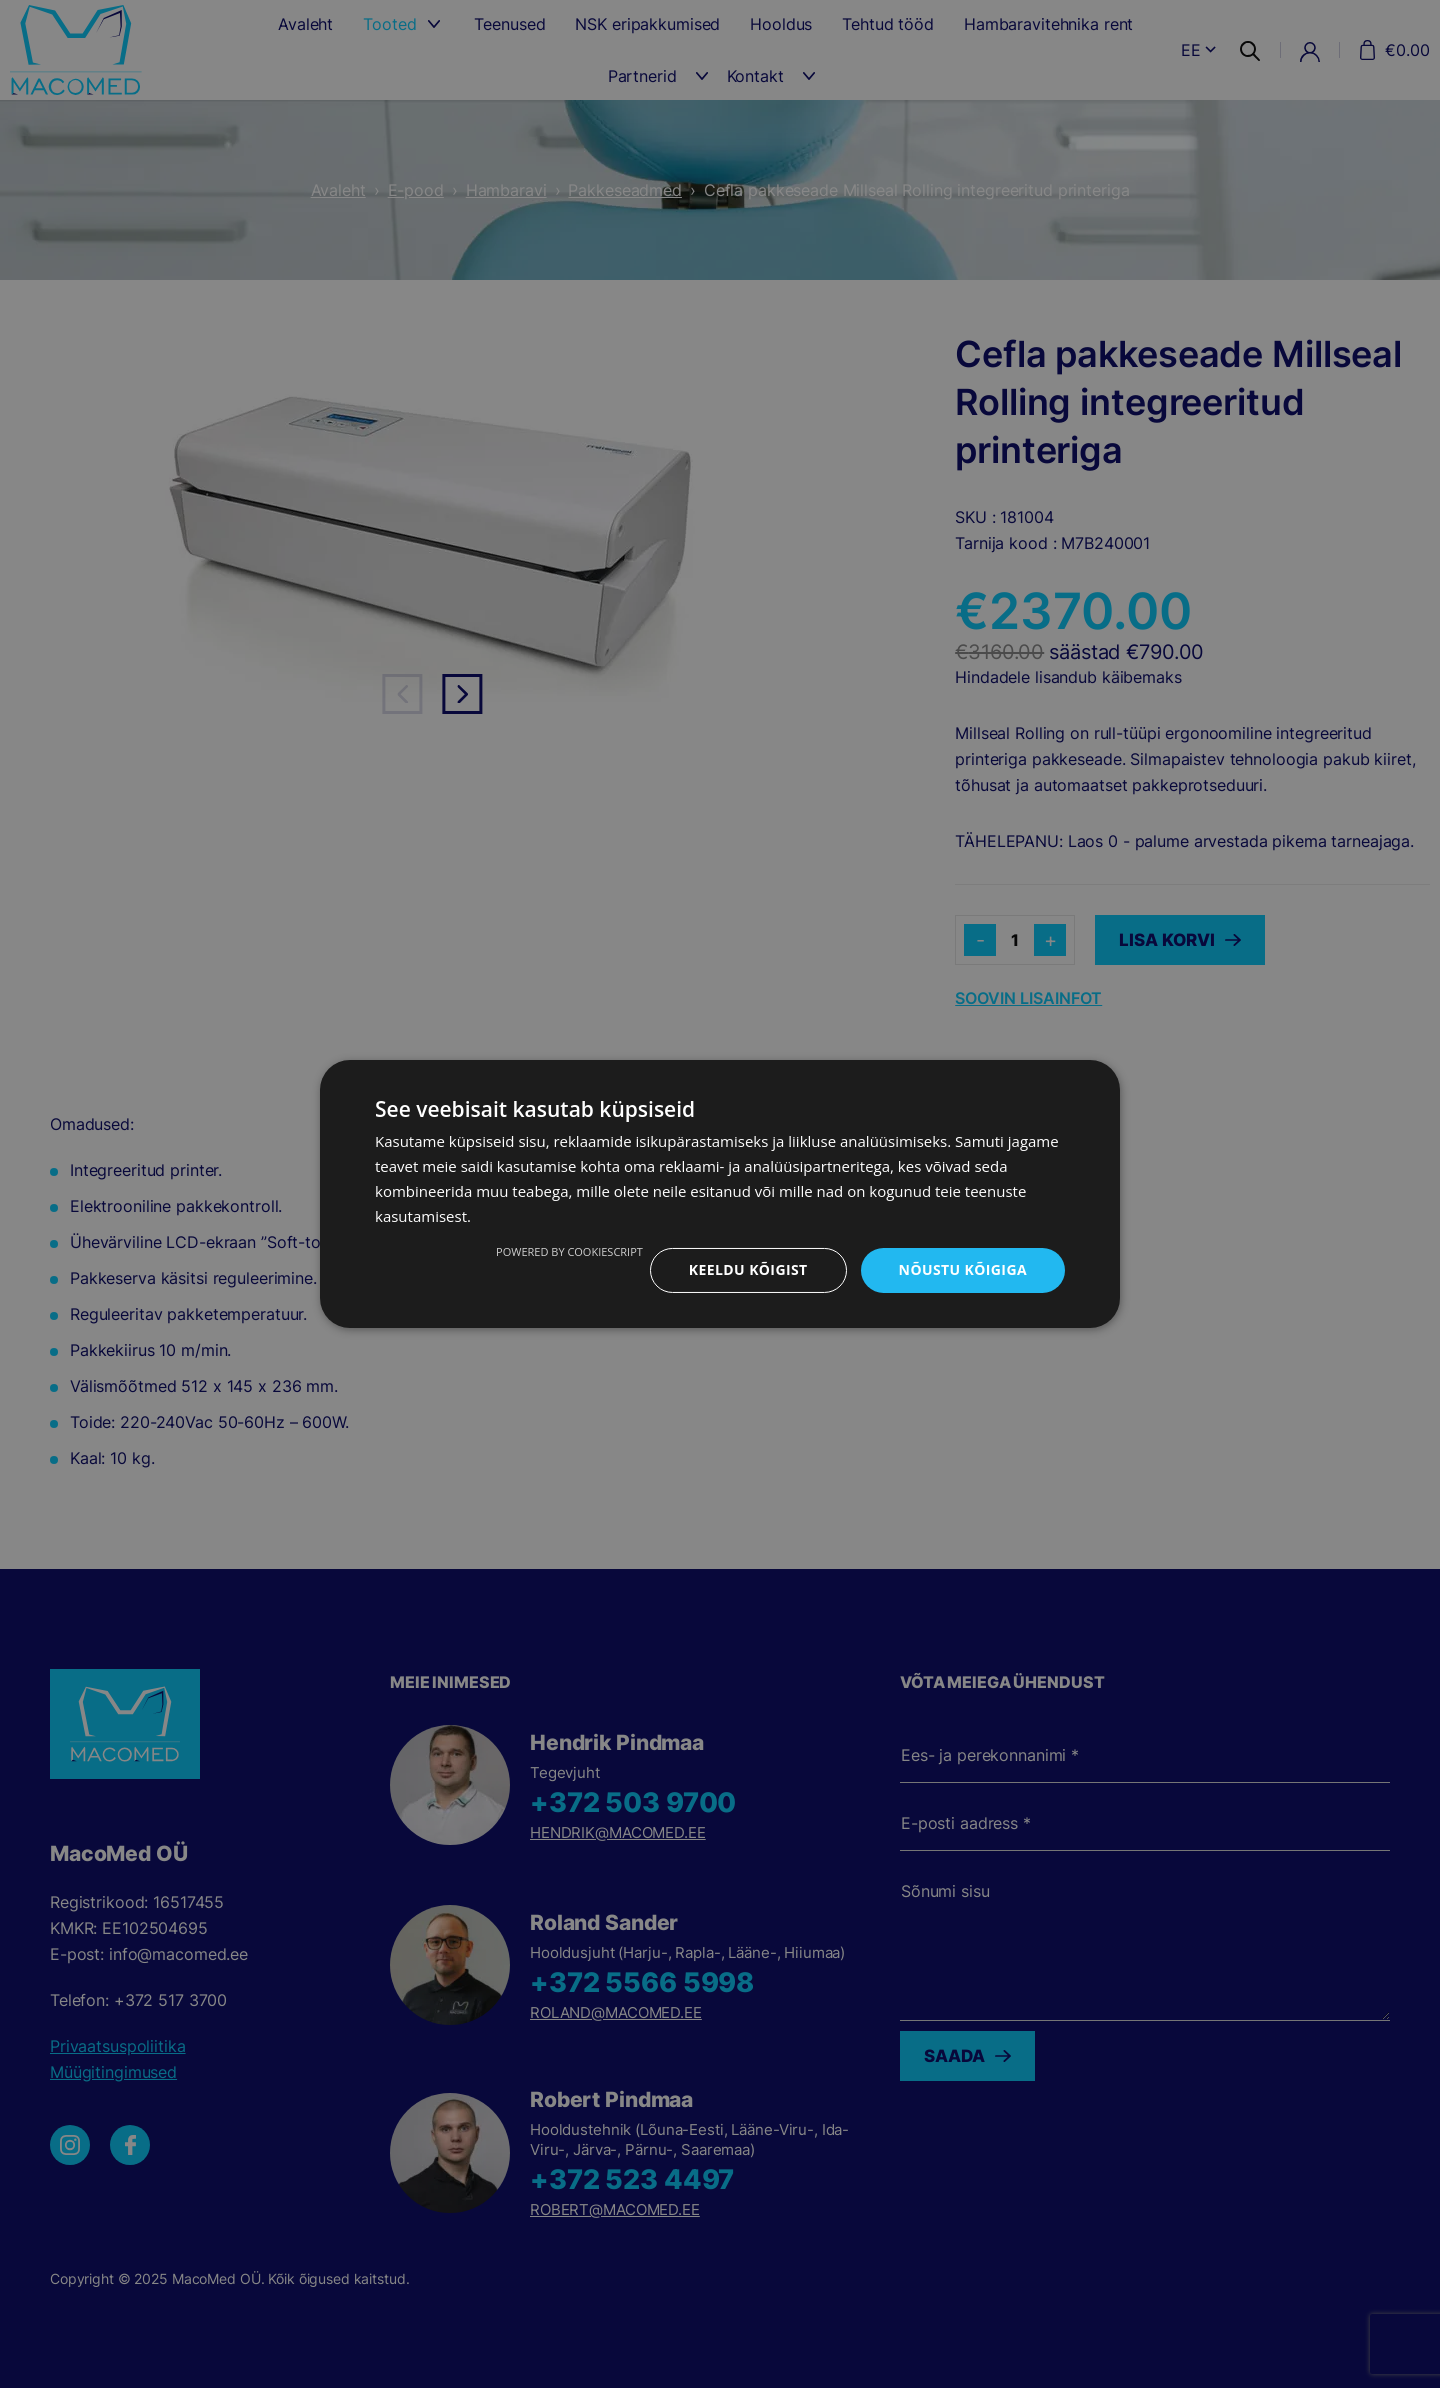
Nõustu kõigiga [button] (963, 1269)
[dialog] (720, 1194)
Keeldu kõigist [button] (748, 1269)
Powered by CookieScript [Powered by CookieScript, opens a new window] (569, 1251)
